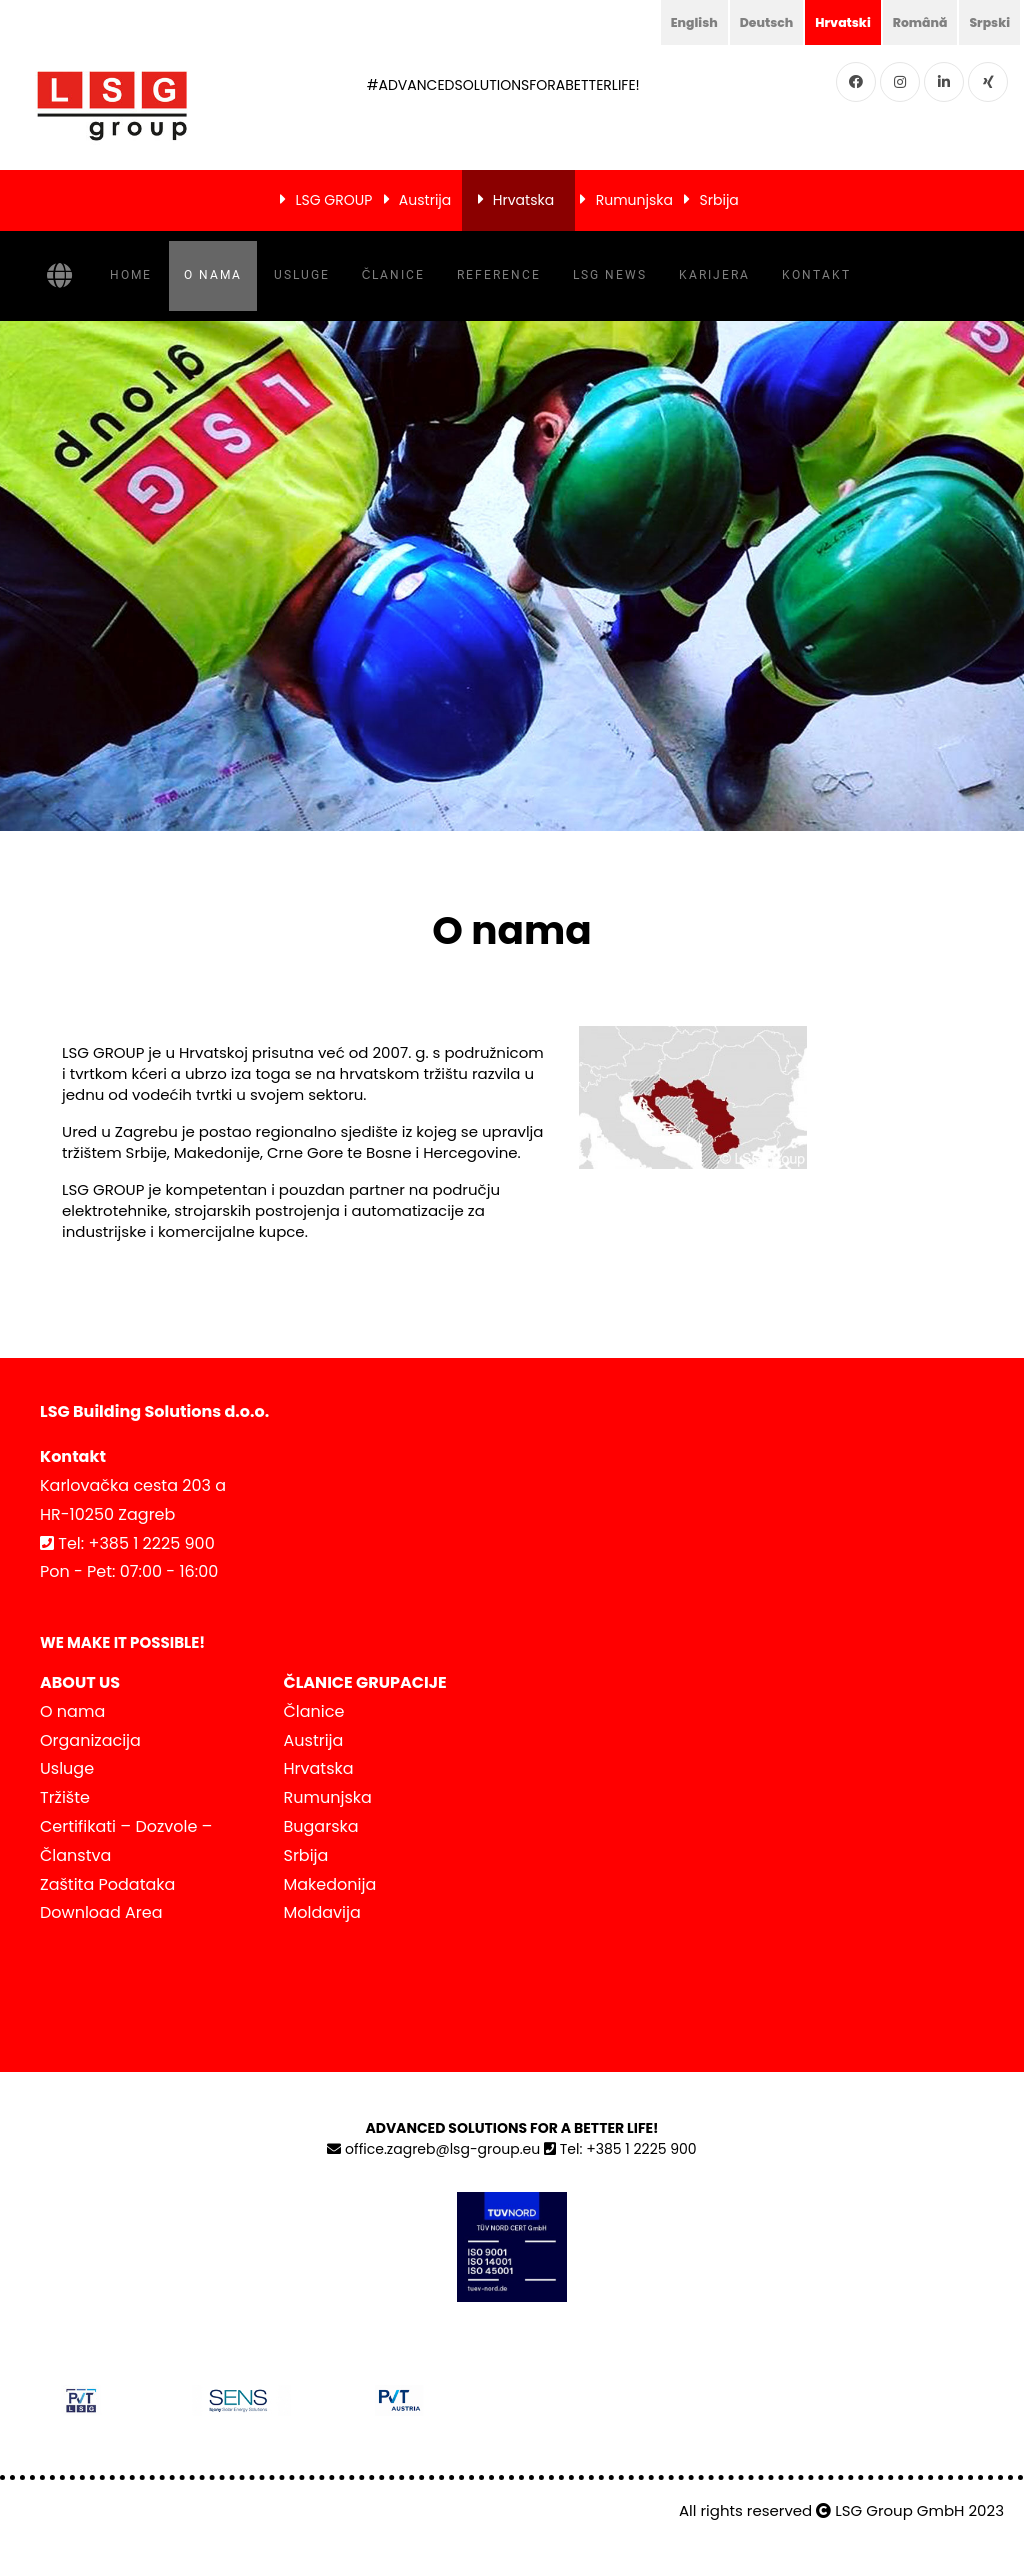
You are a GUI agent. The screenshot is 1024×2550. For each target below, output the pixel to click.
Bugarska (321, 1826)
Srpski (987, 22)
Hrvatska (523, 200)
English (665, 22)
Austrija (425, 200)
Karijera (714, 275)
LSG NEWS (610, 275)
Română (911, 22)
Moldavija (322, 1912)
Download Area (101, 1912)
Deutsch (744, 22)
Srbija (719, 200)
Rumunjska (634, 200)
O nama (213, 275)
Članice (394, 275)
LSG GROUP (333, 200)
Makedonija (330, 1884)
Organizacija (90, 1740)
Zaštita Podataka (107, 1884)
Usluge (302, 275)
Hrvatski (827, 22)
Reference (499, 275)
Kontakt (816, 275)
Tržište (65, 1797)
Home (131, 275)
